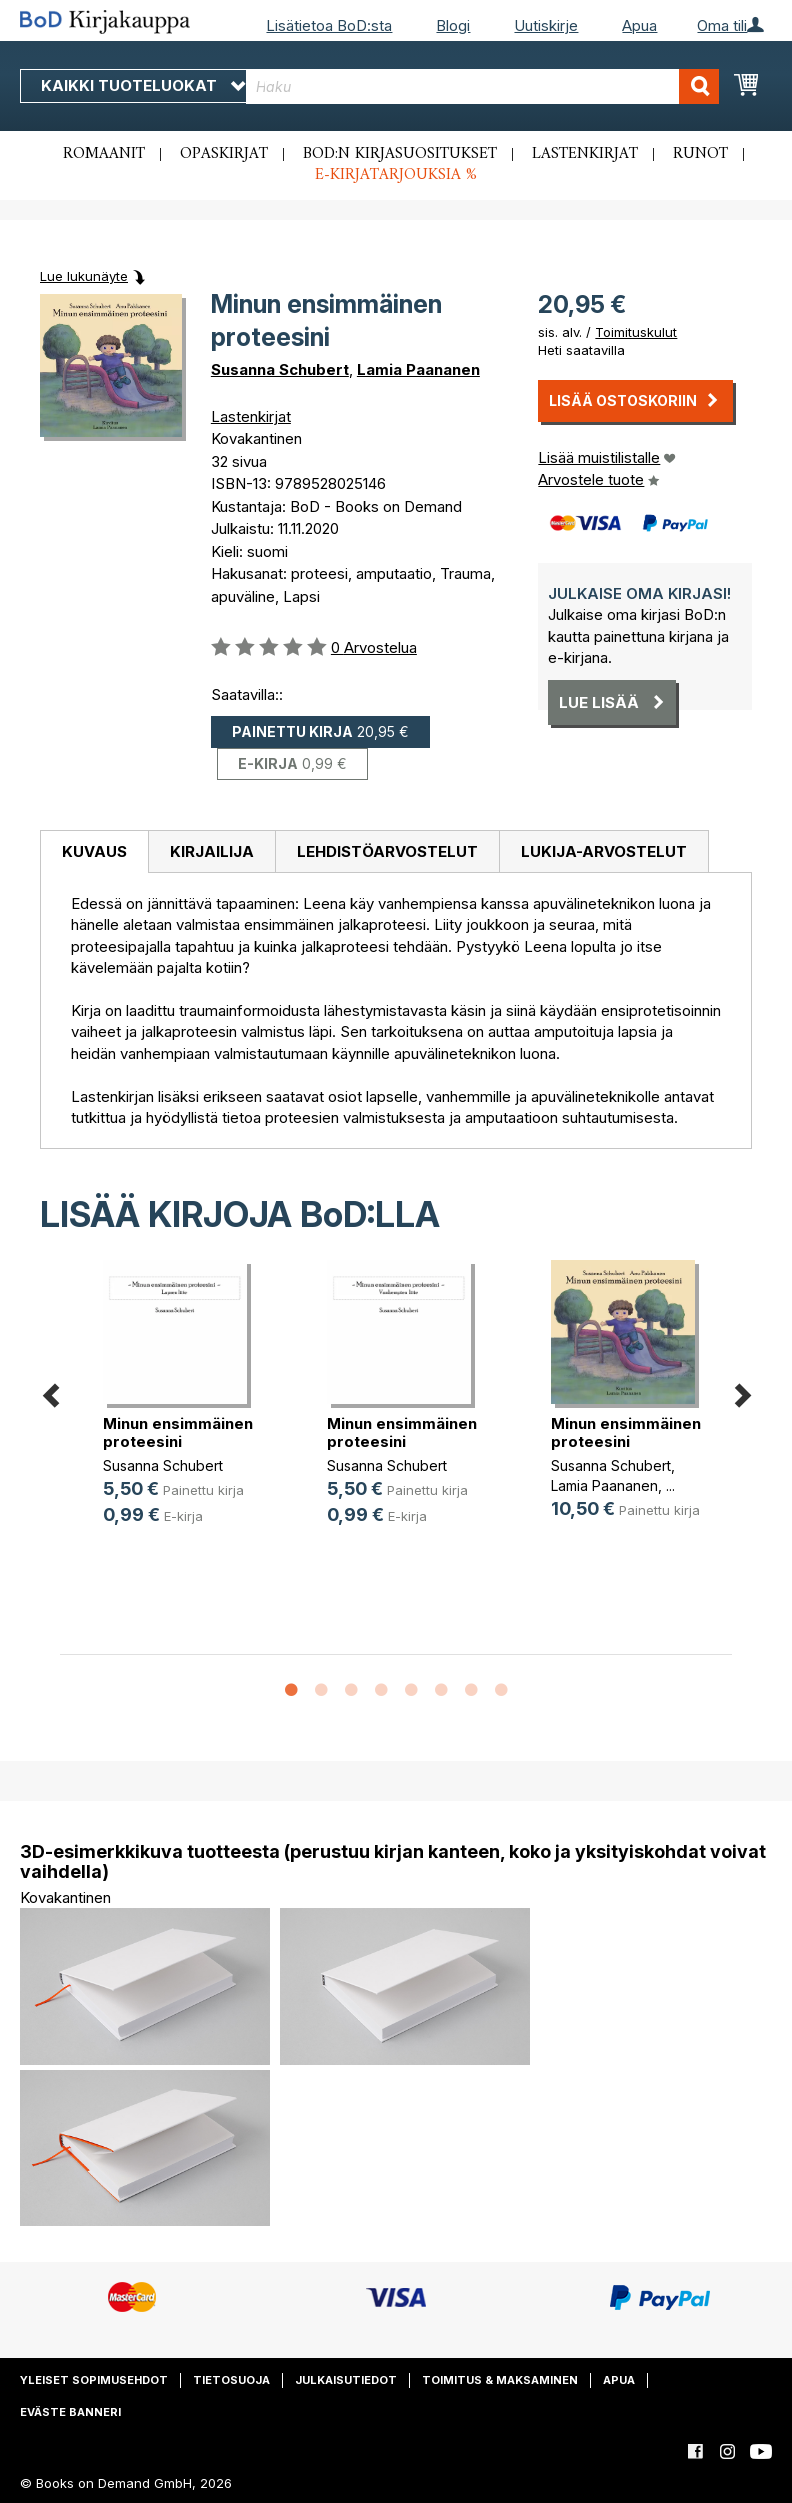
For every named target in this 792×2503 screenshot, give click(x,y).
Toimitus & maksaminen (500, 2380)
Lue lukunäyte (84, 276)
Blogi (453, 25)
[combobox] (483, 86)
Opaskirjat (224, 154)
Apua (639, 25)
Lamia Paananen (418, 369)
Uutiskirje (546, 25)
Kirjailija (212, 851)
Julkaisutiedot (346, 2380)
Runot (700, 154)
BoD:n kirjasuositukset (400, 154)
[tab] (94, 852)
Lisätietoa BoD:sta (329, 25)
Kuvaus (94, 851)
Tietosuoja (231, 2380)
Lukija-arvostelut (604, 851)
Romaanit (104, 154)
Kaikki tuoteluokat (143, 85)
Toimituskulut (636, 332)
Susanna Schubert (280, 369)
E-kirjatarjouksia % (396, 175)
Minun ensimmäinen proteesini (178, 1432)
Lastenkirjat (585, 154)
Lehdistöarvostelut (387, 851)
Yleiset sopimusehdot (94, 2380)
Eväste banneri (70, 2412)
